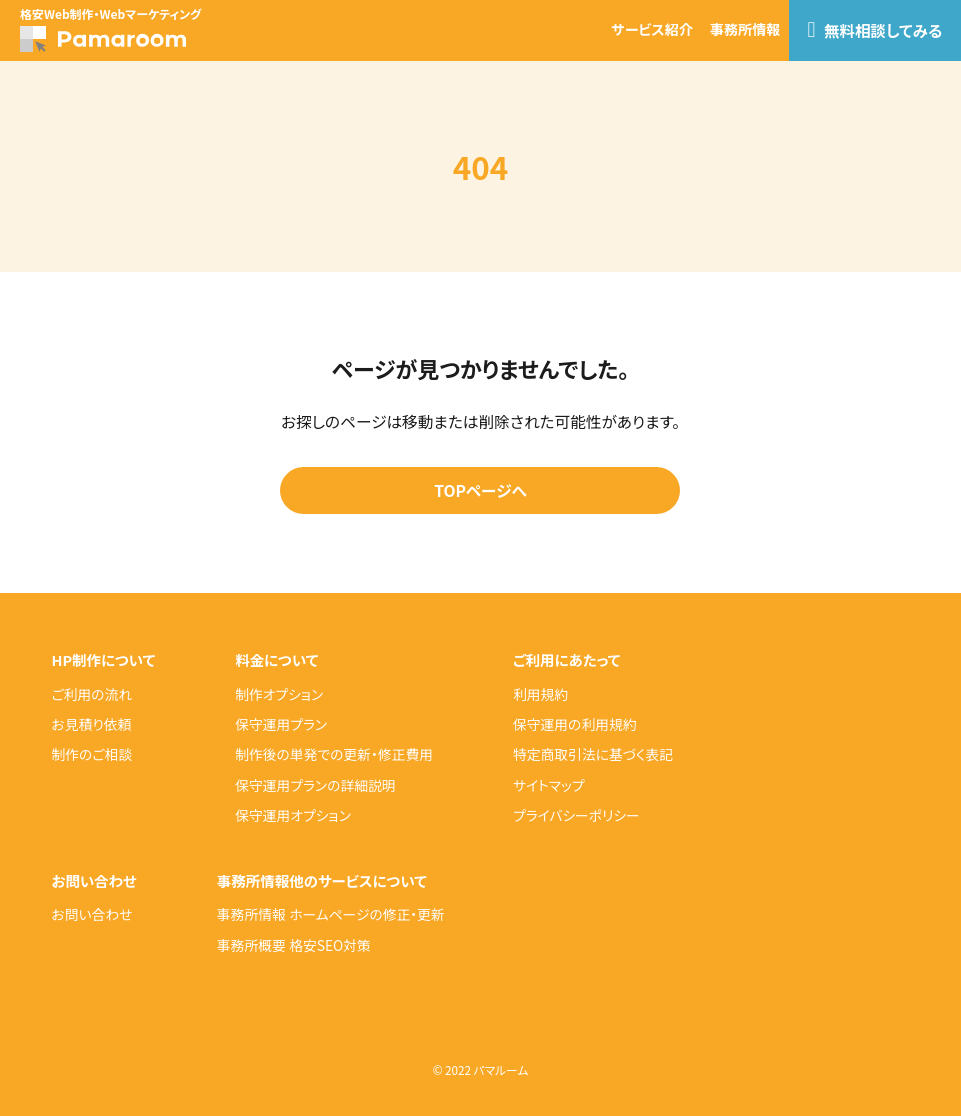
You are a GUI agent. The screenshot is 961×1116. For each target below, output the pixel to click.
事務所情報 (745, 29)
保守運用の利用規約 (575, 724)
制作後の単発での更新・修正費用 (334, 754)
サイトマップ (549, 785)
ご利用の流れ (91, 694)
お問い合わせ (91, 914)
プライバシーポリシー (576, 815)
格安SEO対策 (330, 945)
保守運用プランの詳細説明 (315, 785)
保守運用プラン (281, 724)
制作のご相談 (91, 754)
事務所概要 (251, 945)
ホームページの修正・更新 (367, 914)
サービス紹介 (652, 29)
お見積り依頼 (91, 724)
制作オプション (279, 694)
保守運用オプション (293, 815)
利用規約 (540, 694)
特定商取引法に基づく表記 (593, 754)
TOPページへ (480, 490)
